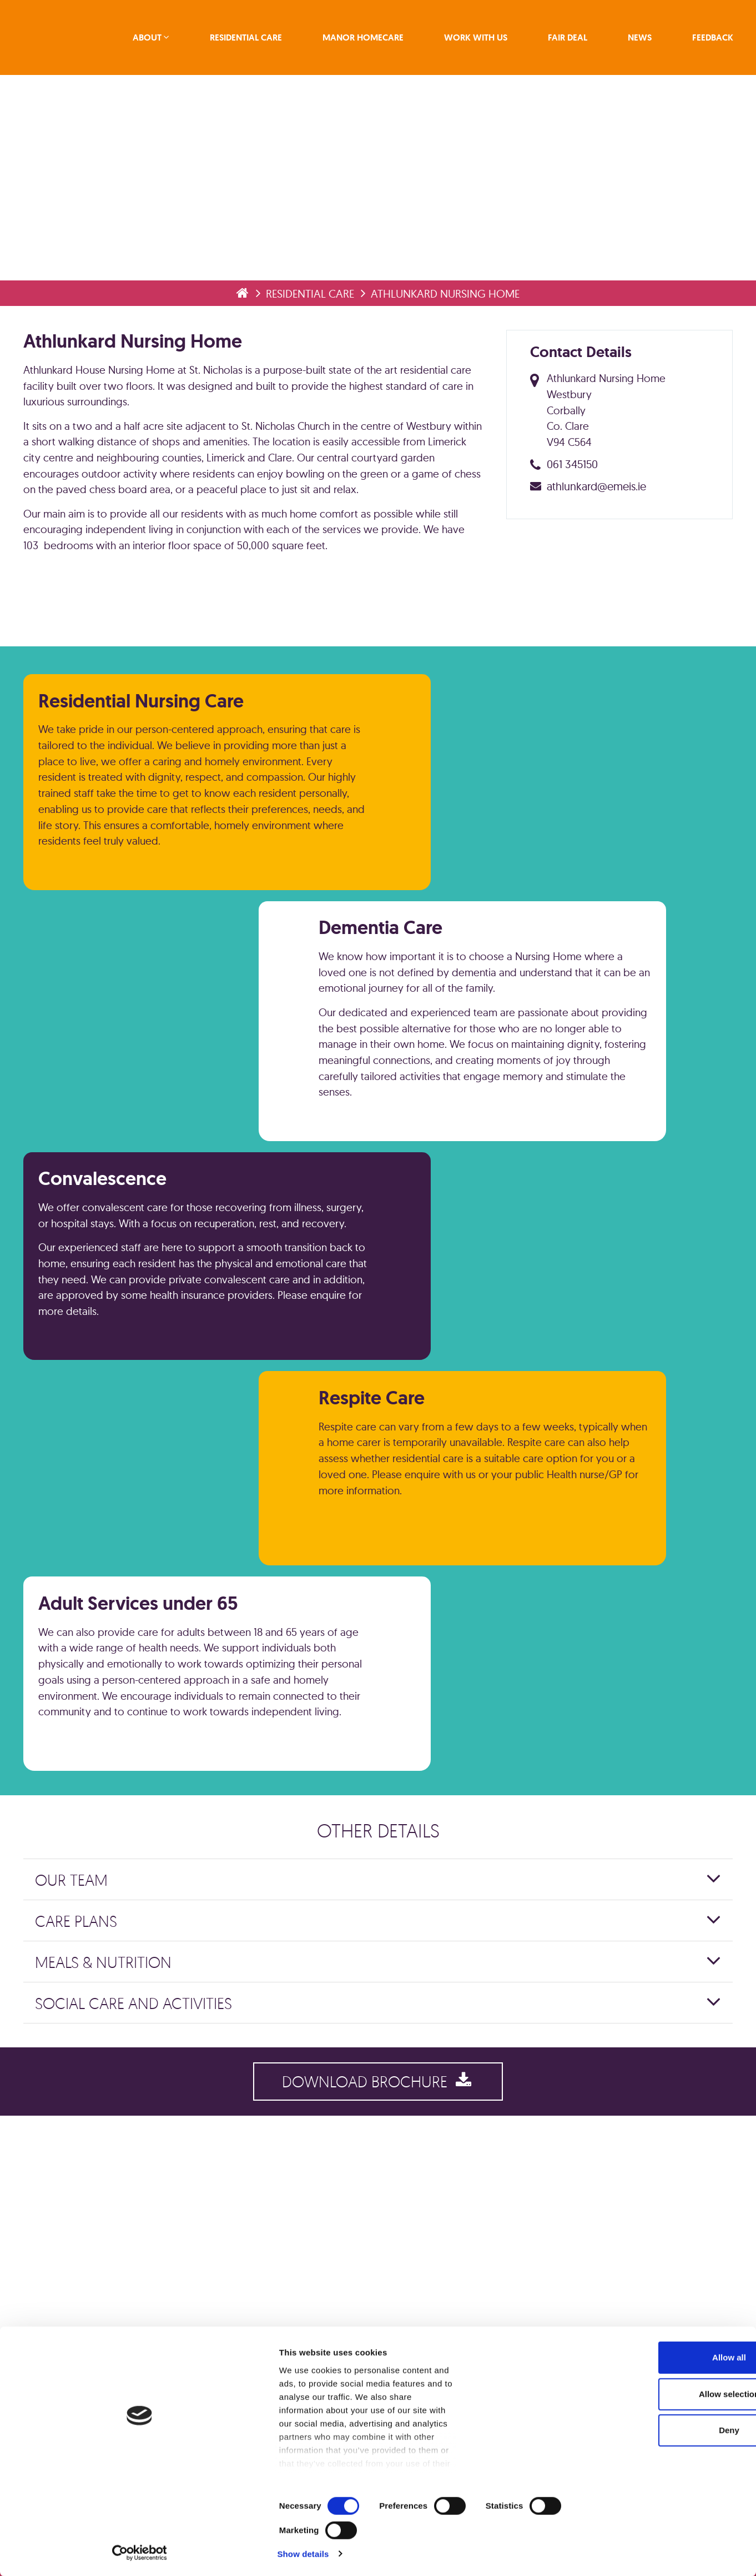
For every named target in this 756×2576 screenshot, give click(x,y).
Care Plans (80, 2096)
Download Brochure (378, 2262)
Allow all (664, 2430)
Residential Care (255, 40)
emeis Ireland (72, 40)
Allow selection (663, 2467)
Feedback (707, 40)
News (637, 40)
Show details (582, 2554)
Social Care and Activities (137, 2178)
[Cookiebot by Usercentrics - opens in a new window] (71, 2554)
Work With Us (479, 40)
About (158, 40)
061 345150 (576, 514)
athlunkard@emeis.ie (600, 536)
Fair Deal (568, 40)
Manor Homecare (369, 40)
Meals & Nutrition (107, 2137)
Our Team (75, 2055)
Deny (663, 2503)
